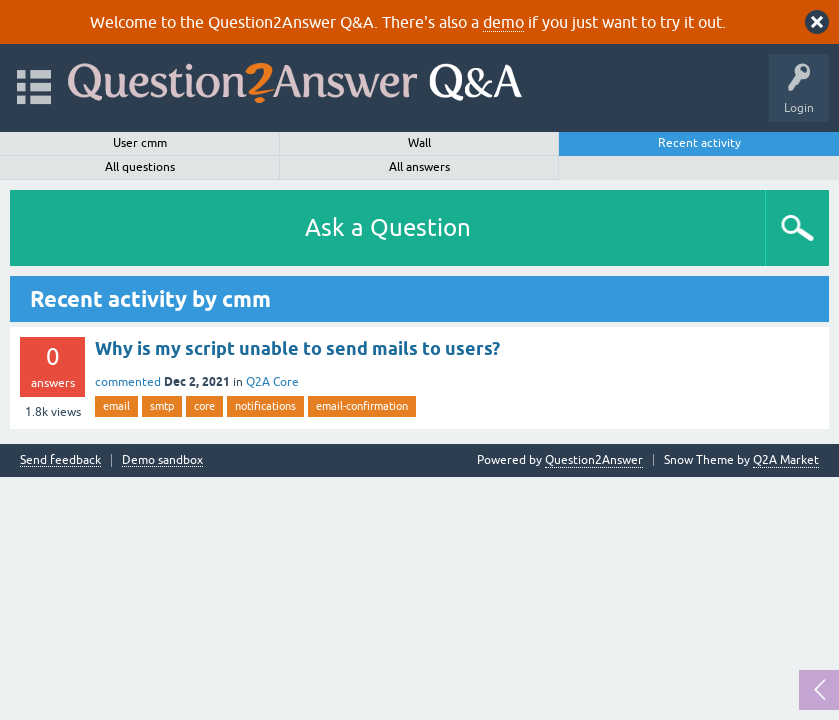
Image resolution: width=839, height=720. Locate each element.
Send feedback (60, 460)
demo (503, 22)
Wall (419, 143)
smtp (162, 406)
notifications (265, 406)
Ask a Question (388, 227)
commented (128, 382)
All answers (419, 167)
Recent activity (699, 143)
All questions (140, 167)
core (204, 406)
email (116, 406)
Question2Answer (594, 460)
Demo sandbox (162, 460)
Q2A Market (786, 460)
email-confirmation (362, 406)
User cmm (140, 143)
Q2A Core (272, 382)
